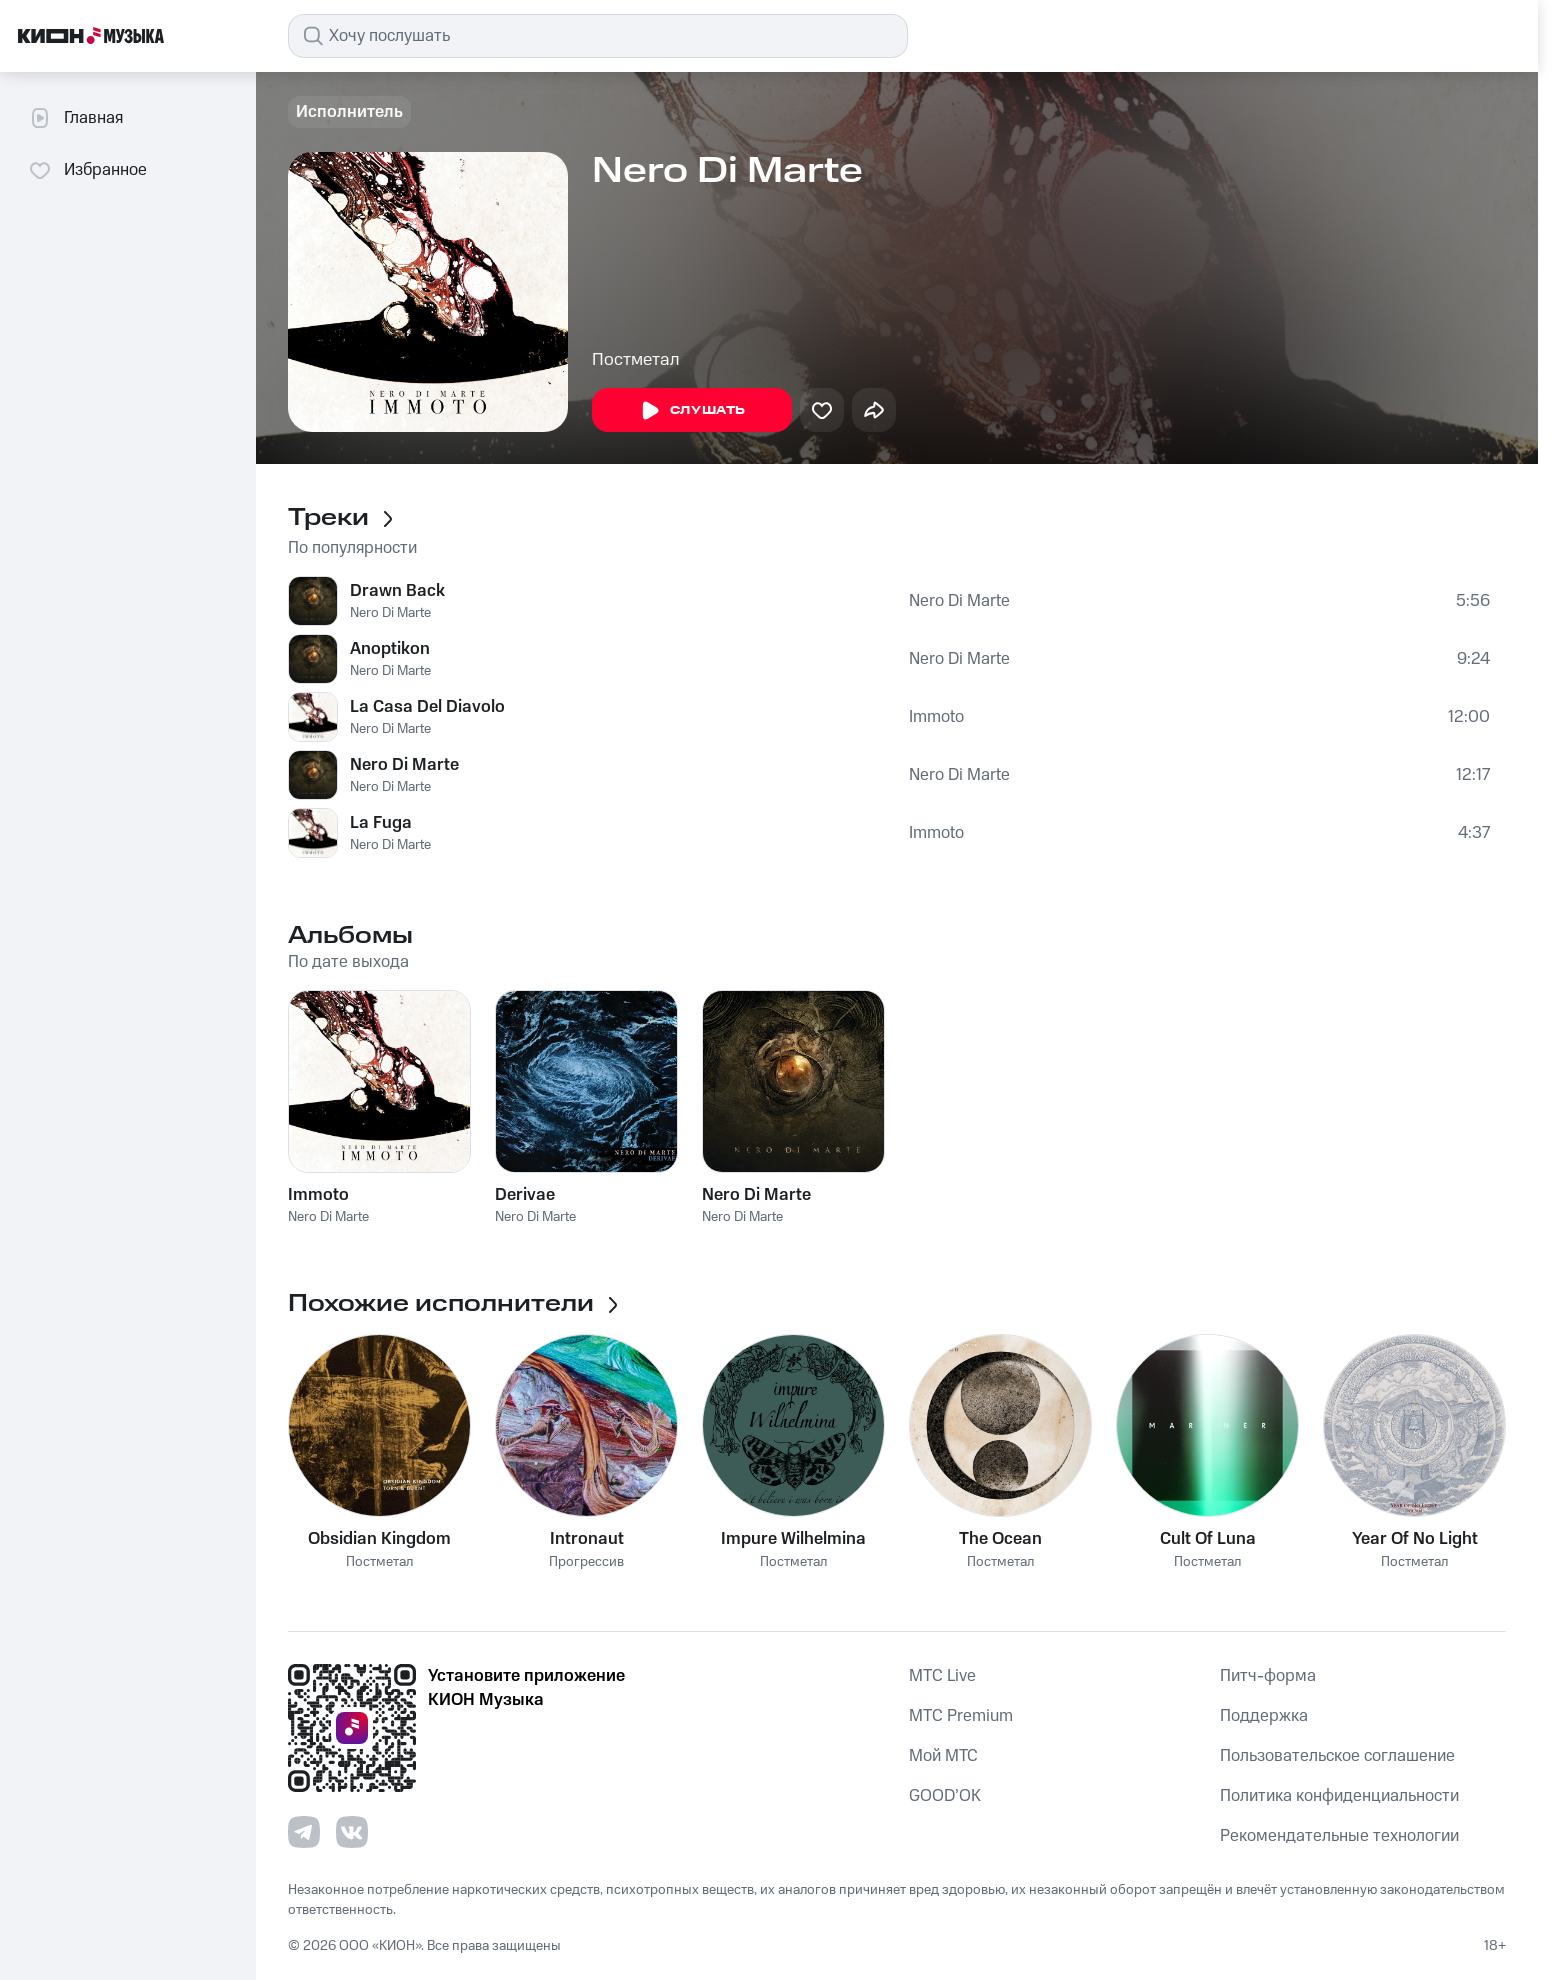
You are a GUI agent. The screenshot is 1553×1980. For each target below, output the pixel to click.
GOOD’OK (945, 1796)
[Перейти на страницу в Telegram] (304, 1832)
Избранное (87, 170)
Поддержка (1264, 1716)
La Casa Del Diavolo (427, 707)
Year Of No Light (1415, 1539)
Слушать (692, 411)
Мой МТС (943, 1756)
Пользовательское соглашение (1337, 1756)
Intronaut (587, 1539)
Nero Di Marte (390, 613)
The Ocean (1000, 1539)
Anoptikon (390, 649)
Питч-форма (1268, 1676)
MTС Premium (961, 1716)
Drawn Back (397, 591)
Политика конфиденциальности (1339, 1796)
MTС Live (942, 1676)
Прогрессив (586, 1562)
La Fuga (381, 823)
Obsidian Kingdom (379, 1539)
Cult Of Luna (1208, 1539)
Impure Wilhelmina (793, 1539)
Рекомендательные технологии (1339, 1836)
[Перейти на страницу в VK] (352, 1832)
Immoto (936, 717)
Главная (75, 118)
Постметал (636, 360)
